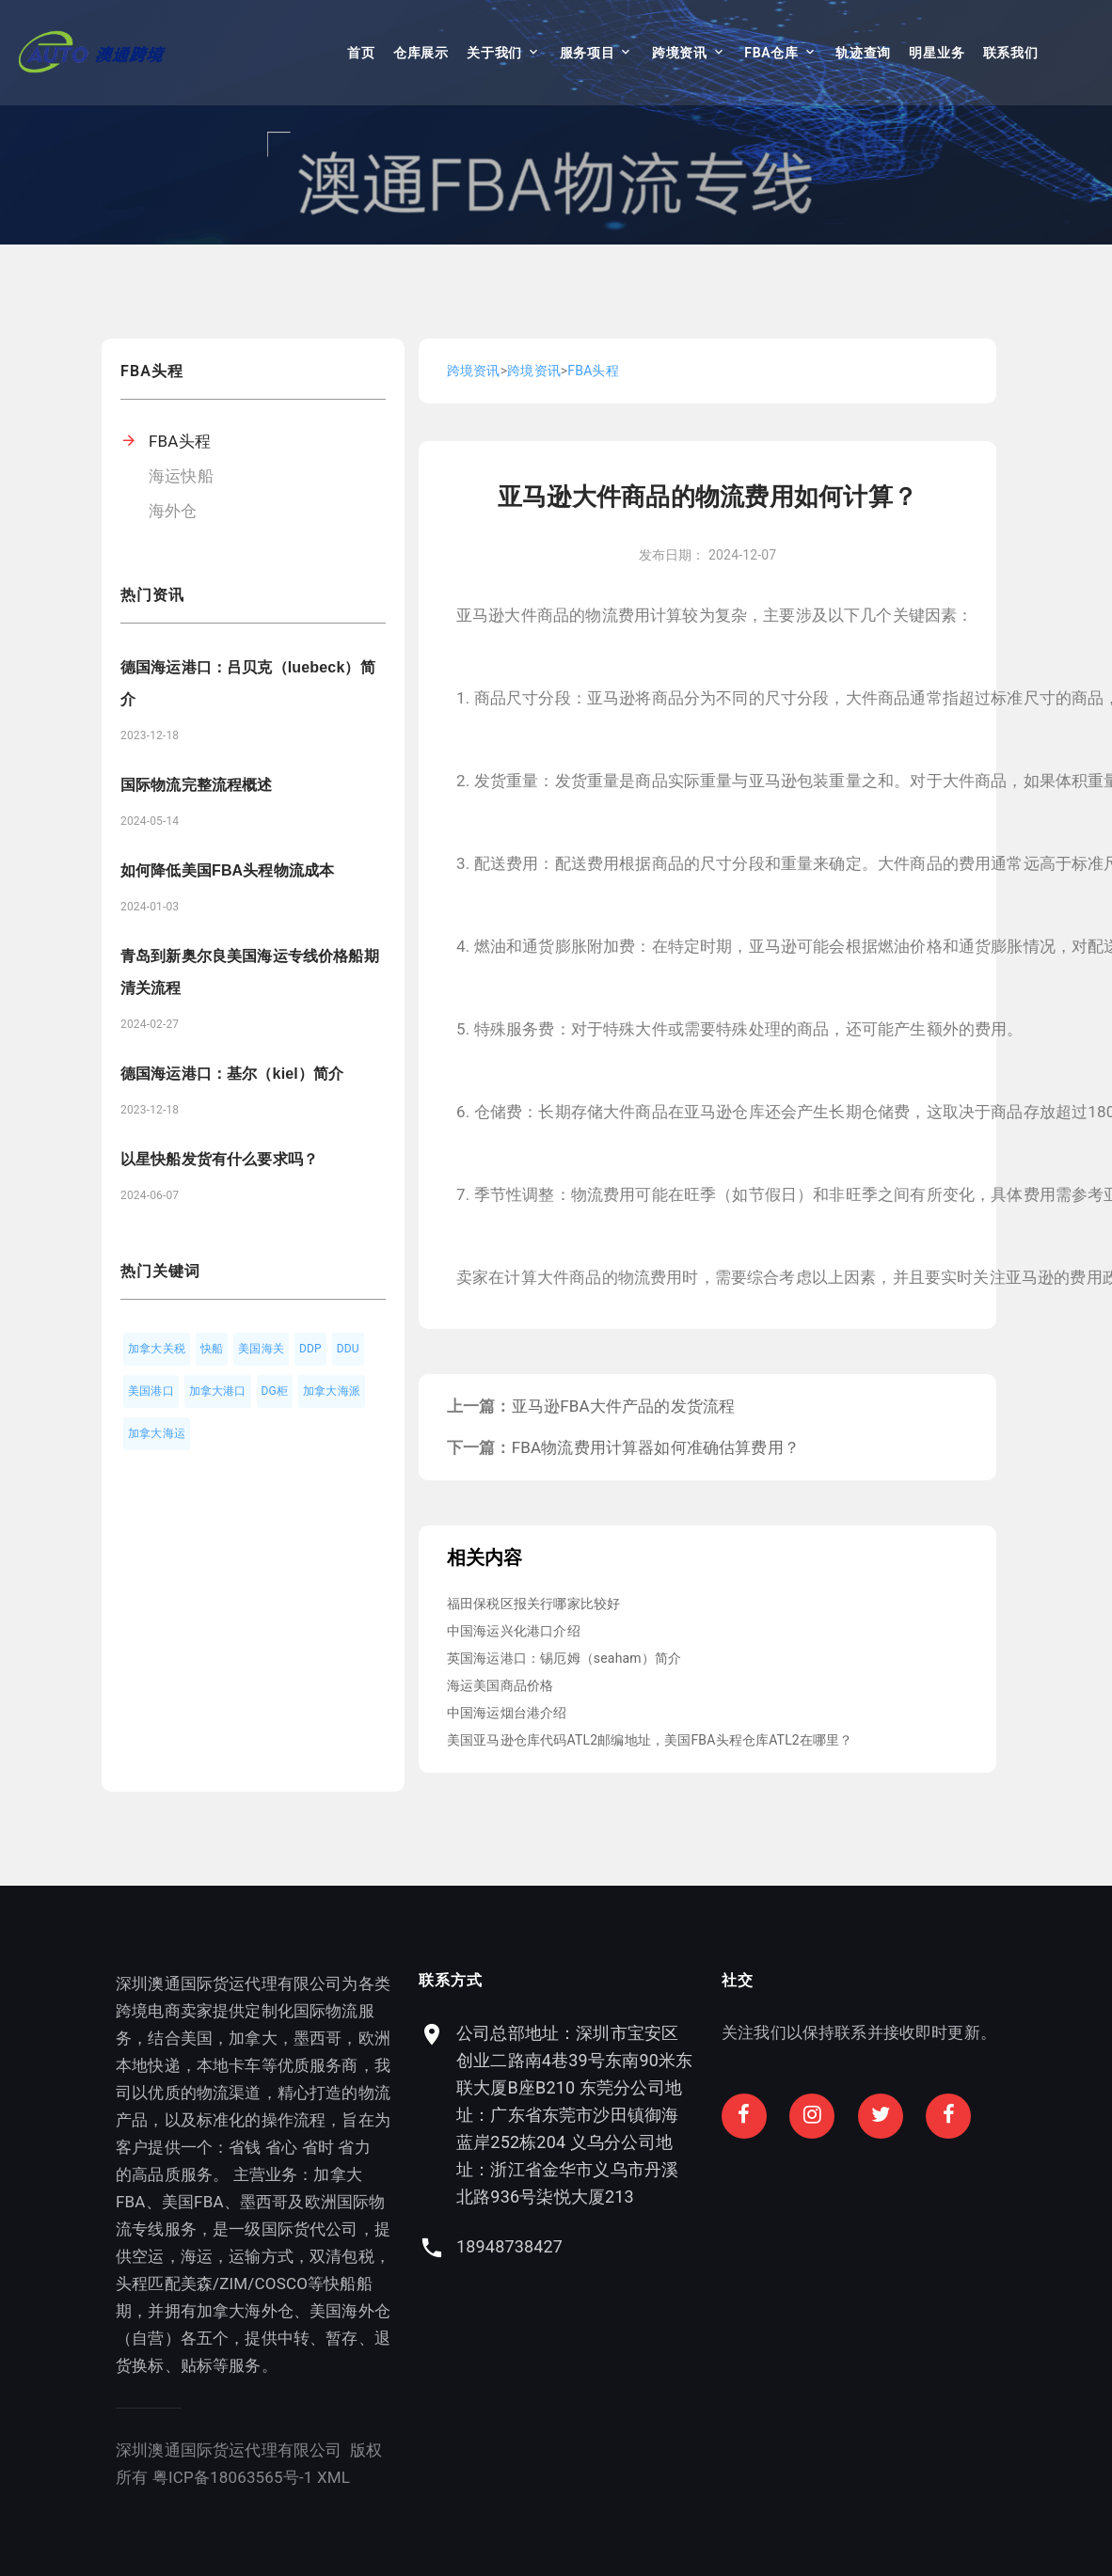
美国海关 (261, 1348)
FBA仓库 (771, 52)
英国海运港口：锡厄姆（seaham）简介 (564, 1658)
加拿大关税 (156, 1348)
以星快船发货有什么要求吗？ (219, 1159)
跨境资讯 (679, 52)
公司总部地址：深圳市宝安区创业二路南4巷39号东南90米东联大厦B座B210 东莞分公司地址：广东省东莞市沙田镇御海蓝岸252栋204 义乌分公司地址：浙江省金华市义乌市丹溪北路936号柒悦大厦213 (856, 2114)
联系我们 (1011, 52)
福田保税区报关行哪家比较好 (533, 1603)
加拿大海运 (156, 1433)
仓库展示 (421, 52)
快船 (211, 1348)
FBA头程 (180, 441)
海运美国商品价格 (500, 1685)
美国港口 (151, 1391)
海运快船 (181, 475)
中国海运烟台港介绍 (507, 1712)
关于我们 (494, 52)
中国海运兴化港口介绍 (513, 1630)
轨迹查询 (863, 52)
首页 (360, 52)
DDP (310, 1348)
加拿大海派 (331, 1391)
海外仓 (173, 510)
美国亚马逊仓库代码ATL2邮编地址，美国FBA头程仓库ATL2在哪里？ (650, 1739)
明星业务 (936, 52)
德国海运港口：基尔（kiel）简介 (231, 1074)
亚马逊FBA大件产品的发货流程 (624, 1406)
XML (199, 2477)
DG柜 (275, 1391)
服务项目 (587, 52)
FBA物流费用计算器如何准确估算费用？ (656, 1447)
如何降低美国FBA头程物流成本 (227, 870)
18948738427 (791, 2246)
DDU (348, 1348)
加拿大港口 (217, 1391)
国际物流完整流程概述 (196, 785)
